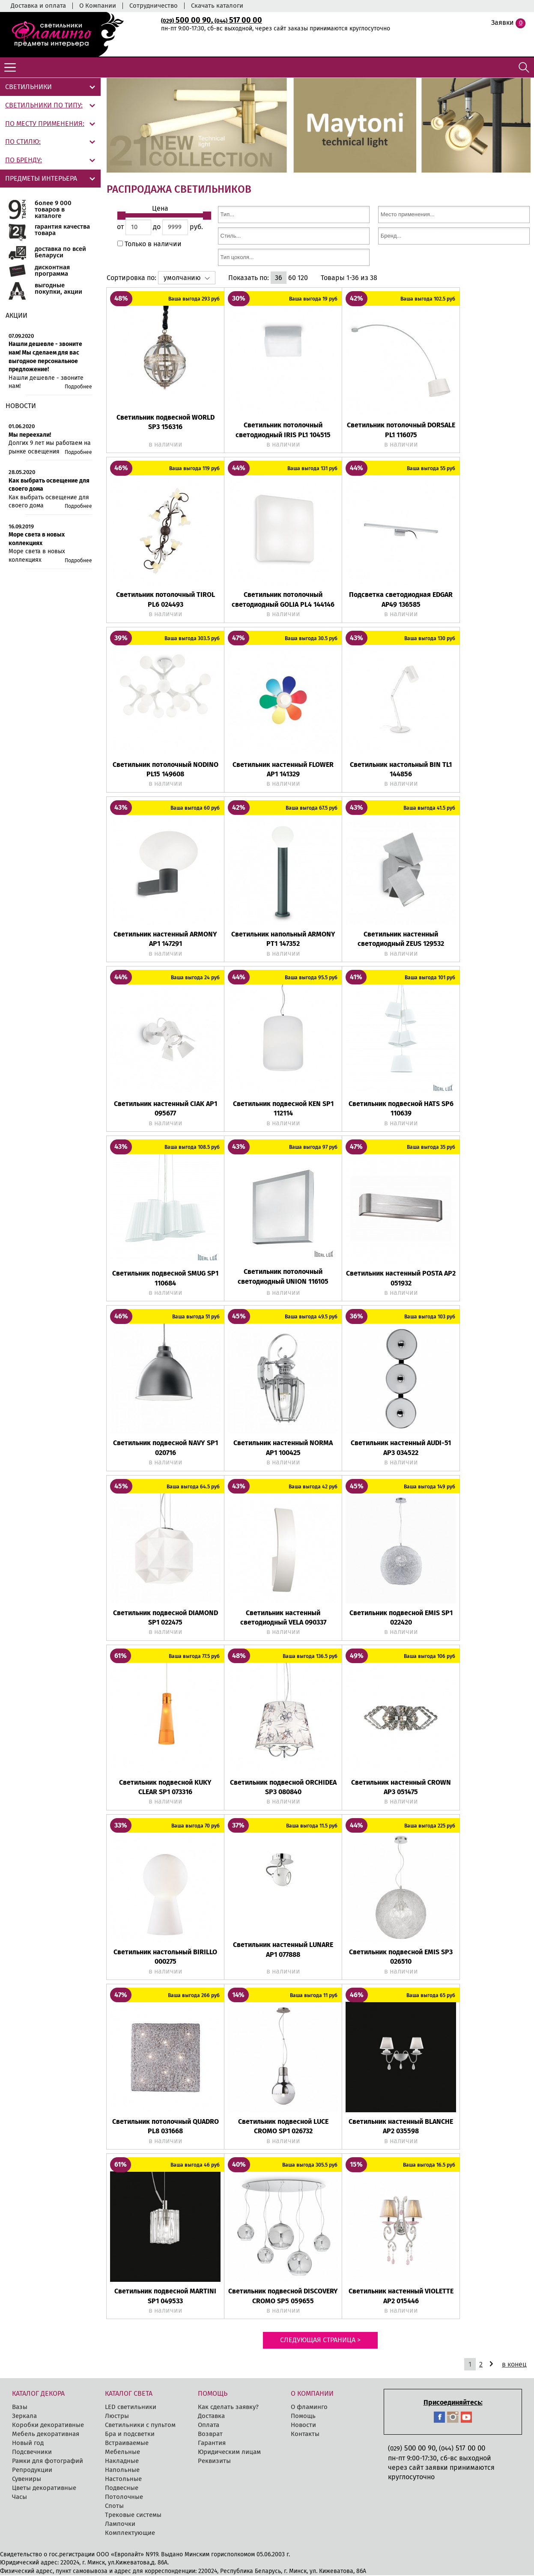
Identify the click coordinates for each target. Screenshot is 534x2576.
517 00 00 (238, 20)
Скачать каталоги (217, 5)
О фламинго (309, 2408)
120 (303, 278)
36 (278, 278)
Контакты (305, 2435)
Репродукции (32, 2471)
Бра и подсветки (130, 2435)
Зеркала (24, 2417)
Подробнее (78, 387)
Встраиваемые (127, 2444)
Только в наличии (152, 245)
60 (292, 278)
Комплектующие (130, 2533)
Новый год (28, 2444)
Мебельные (122, 2453)
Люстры (117, 2417)
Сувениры (26, 2480)
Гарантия (212, 2444)
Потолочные (124, 2497)
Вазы (19, 2408)
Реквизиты (214, 2462)
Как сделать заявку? (228, 2408)
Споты (114, 2506)
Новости (303, 2426)
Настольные (123, 2480)
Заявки (502, 22)
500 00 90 (186, 20)
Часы (19, 2497)
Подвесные (121, 2489)
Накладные (122, 2462)
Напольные (122, 2471)
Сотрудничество (153, 5)
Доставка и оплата (38, 5)
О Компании (97, 5)
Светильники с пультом (140, 2426)
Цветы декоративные (44, 2489)
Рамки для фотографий (47, 2462)
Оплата (208, 2426)
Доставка (211, 2417)
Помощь (303, 2417)
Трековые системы (133, 2515)
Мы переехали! (30, 434)
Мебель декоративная (45, 2435)
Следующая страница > (320, 2341)
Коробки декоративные (48, 2426)
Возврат (210, 2435)
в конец (514, 2365)
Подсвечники (32, 2453)
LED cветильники (130, 2408)
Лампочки (120, 2524)
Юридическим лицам (229, 2453)
